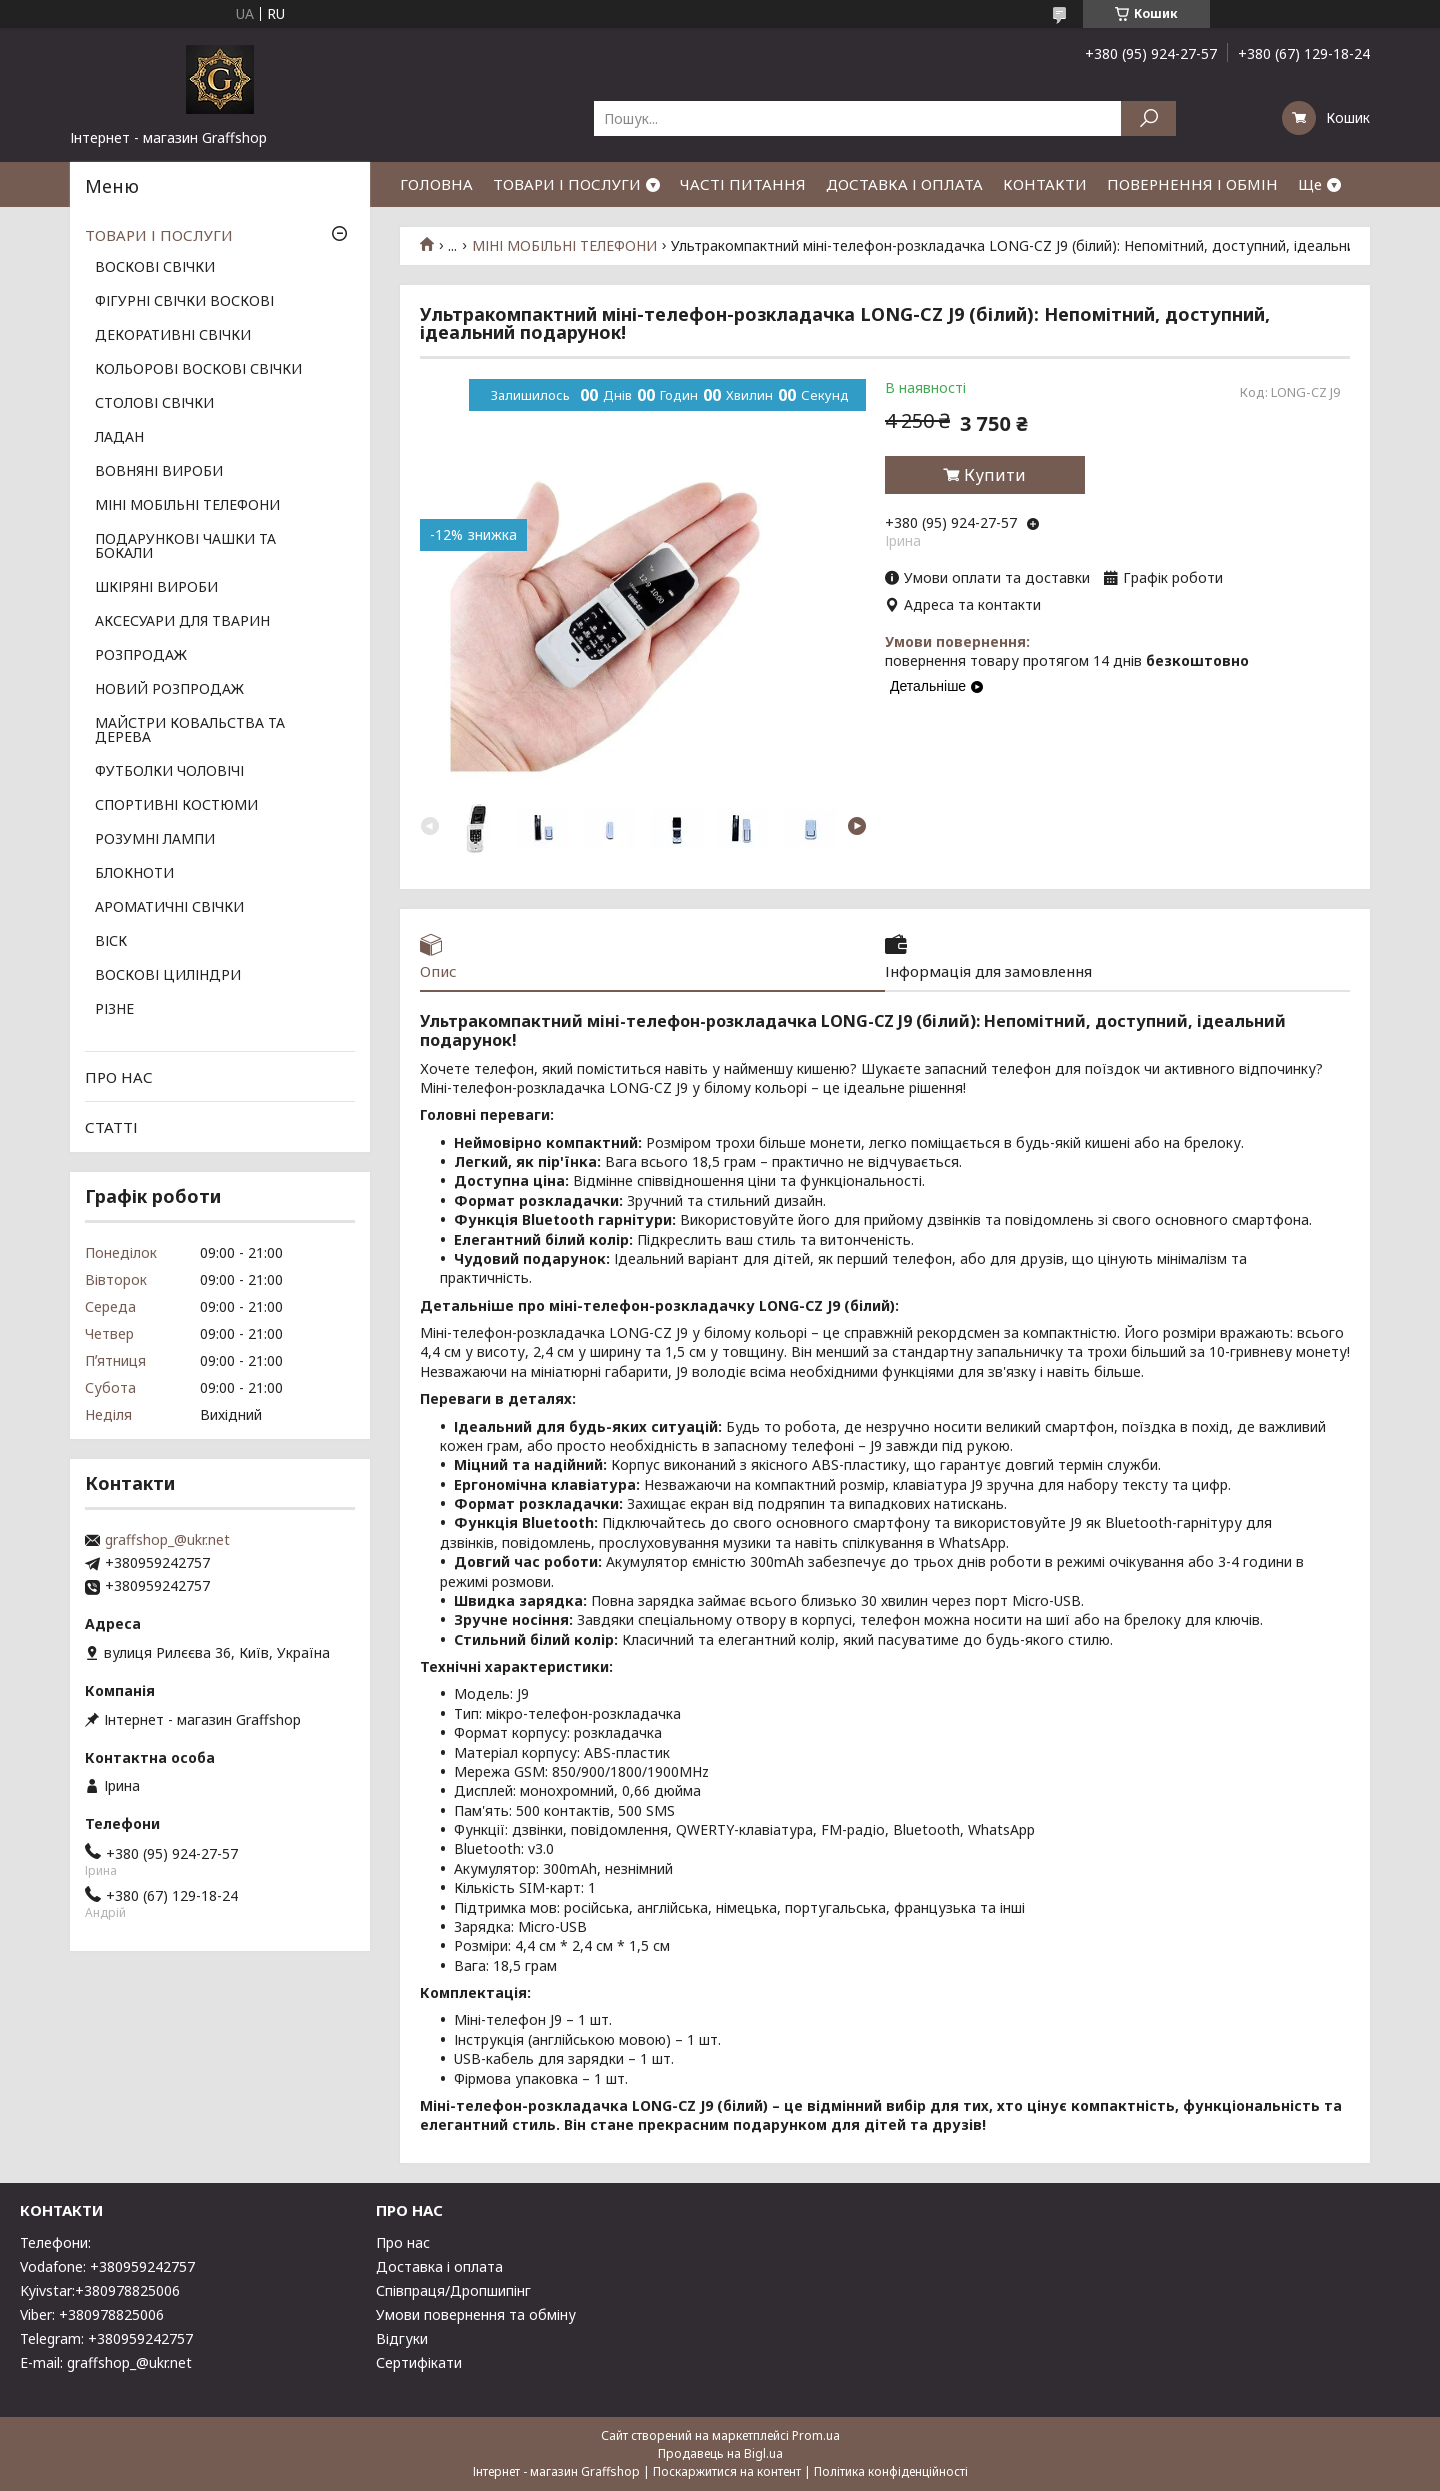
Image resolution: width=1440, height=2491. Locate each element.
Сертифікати (419, 2362)
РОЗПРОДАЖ (141, 656)
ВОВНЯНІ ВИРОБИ (159, 472)
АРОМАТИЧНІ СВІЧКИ (169, 908)
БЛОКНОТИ (134, 874)
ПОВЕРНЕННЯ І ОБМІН (1192, 184)
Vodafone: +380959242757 (107, 2266)
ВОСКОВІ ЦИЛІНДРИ (168, 976)
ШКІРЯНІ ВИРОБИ (156, 588)
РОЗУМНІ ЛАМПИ (155, 840)
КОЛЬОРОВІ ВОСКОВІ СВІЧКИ (198, 370)
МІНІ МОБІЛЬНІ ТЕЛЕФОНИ (564, 246)
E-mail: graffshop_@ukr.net (106, 2362)
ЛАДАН (119, 438)
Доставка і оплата (439, 2266)
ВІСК (111, 942)
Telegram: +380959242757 (106, 2338)
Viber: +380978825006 (92, 2314)
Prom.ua (816, 2435)
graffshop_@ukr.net (167, 1540)
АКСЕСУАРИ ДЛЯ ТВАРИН (182, 622)
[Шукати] (1148, 118)
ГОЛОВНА (436, 184)
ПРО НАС (119, 1077)
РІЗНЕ (114, 1010)
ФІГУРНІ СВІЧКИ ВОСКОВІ (184, 302)
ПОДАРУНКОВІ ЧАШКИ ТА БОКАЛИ (185, 547)
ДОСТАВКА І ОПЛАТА (904, 184)
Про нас (403, 2242)
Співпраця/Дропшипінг (453, 2290)
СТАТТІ (111, 1127)
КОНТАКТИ (1045, 184)
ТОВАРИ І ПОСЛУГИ (567, 184)
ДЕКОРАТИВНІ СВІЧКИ (173, 336)
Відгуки (402, 2338)
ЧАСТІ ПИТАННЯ (743, 184)
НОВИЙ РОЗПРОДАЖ (169, 690)
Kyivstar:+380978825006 (100, 2290)
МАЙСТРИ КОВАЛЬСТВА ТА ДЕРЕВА (190, 731)
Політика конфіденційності (891, 2471)
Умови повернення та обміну (476, 2314)
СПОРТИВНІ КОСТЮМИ (176, 806)
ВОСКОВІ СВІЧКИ (155, 268)
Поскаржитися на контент (727, 2471)
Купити (995, 475)
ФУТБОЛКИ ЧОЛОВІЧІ (169, 772)
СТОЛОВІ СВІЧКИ (154, 404)
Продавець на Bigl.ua (720, 2453)
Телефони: (55, 2242)
